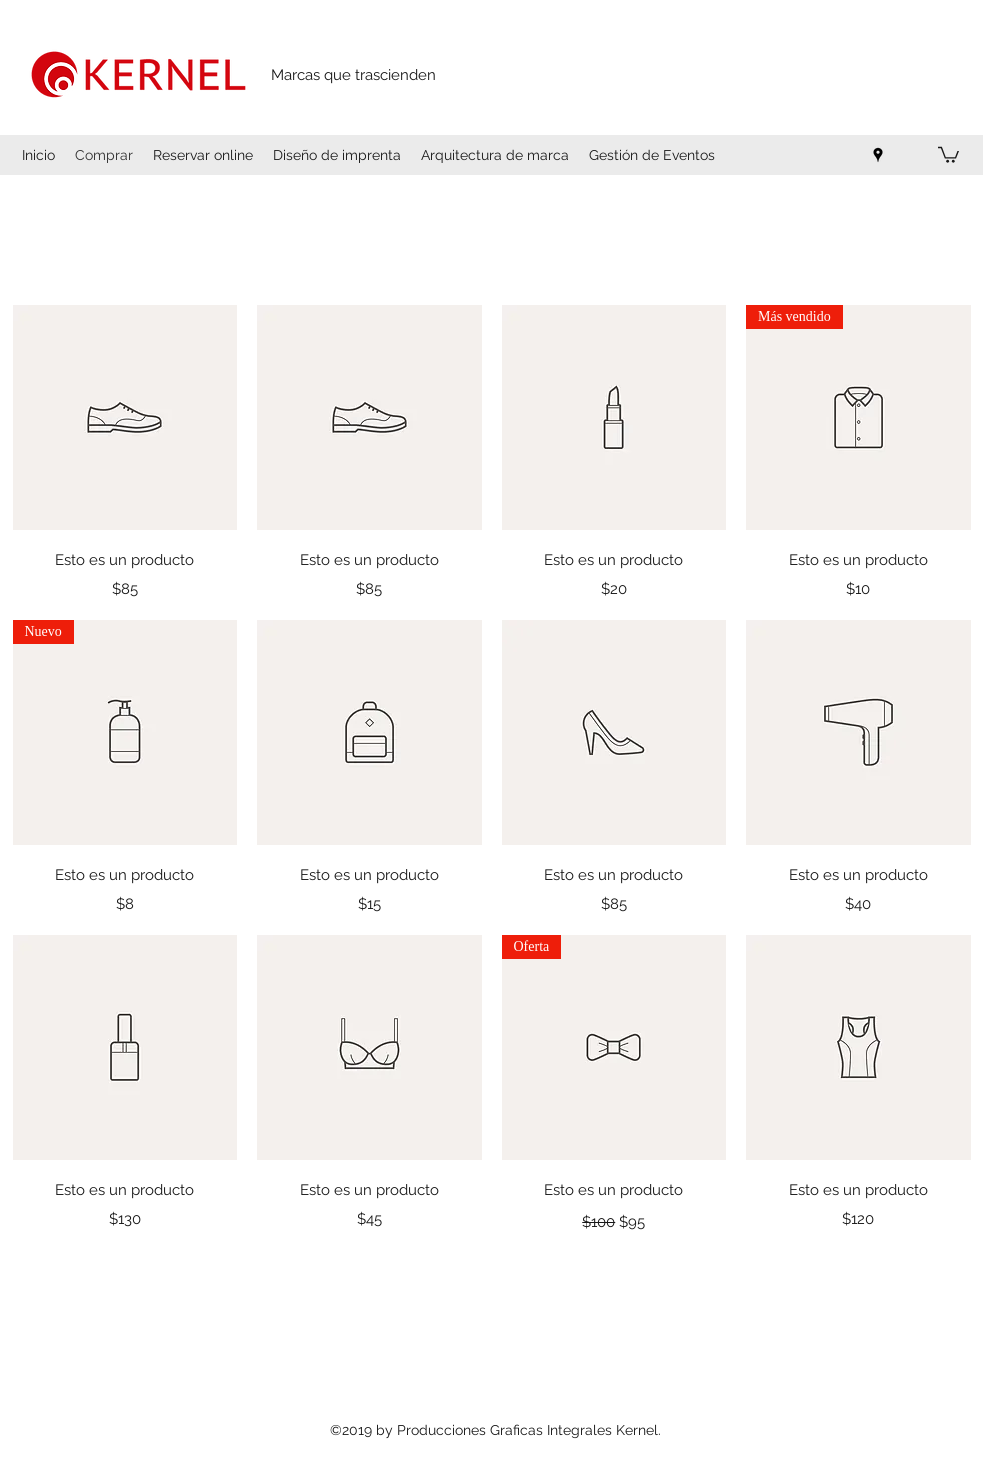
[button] (948, 154)
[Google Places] (878, 155)
